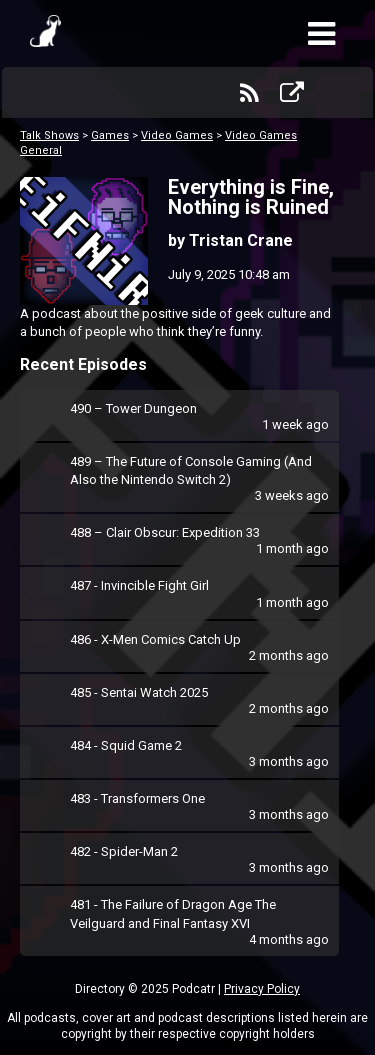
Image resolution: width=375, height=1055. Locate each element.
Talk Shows (49, 135)
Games (110, 135)
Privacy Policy (262, 989)
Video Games (177, 135)
